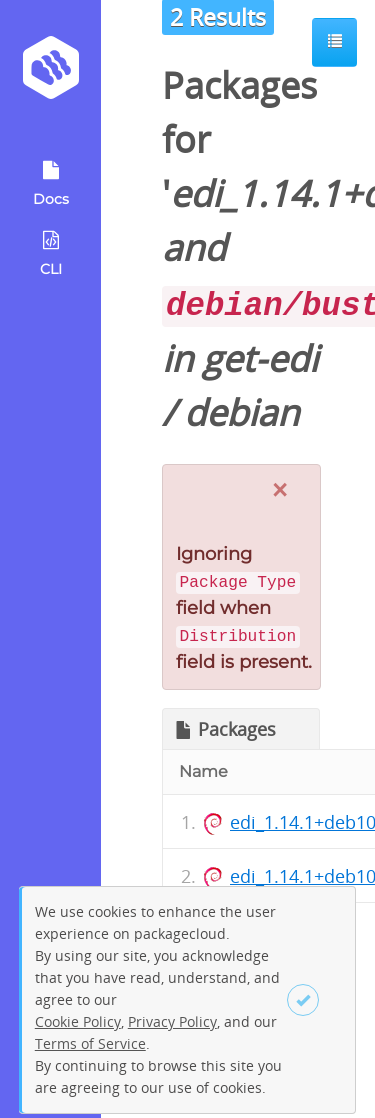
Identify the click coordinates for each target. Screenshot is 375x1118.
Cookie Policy (78, 1021)
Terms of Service (90, 1043)
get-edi (260, 358)
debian (241, 412)
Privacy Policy (172, 1021)
